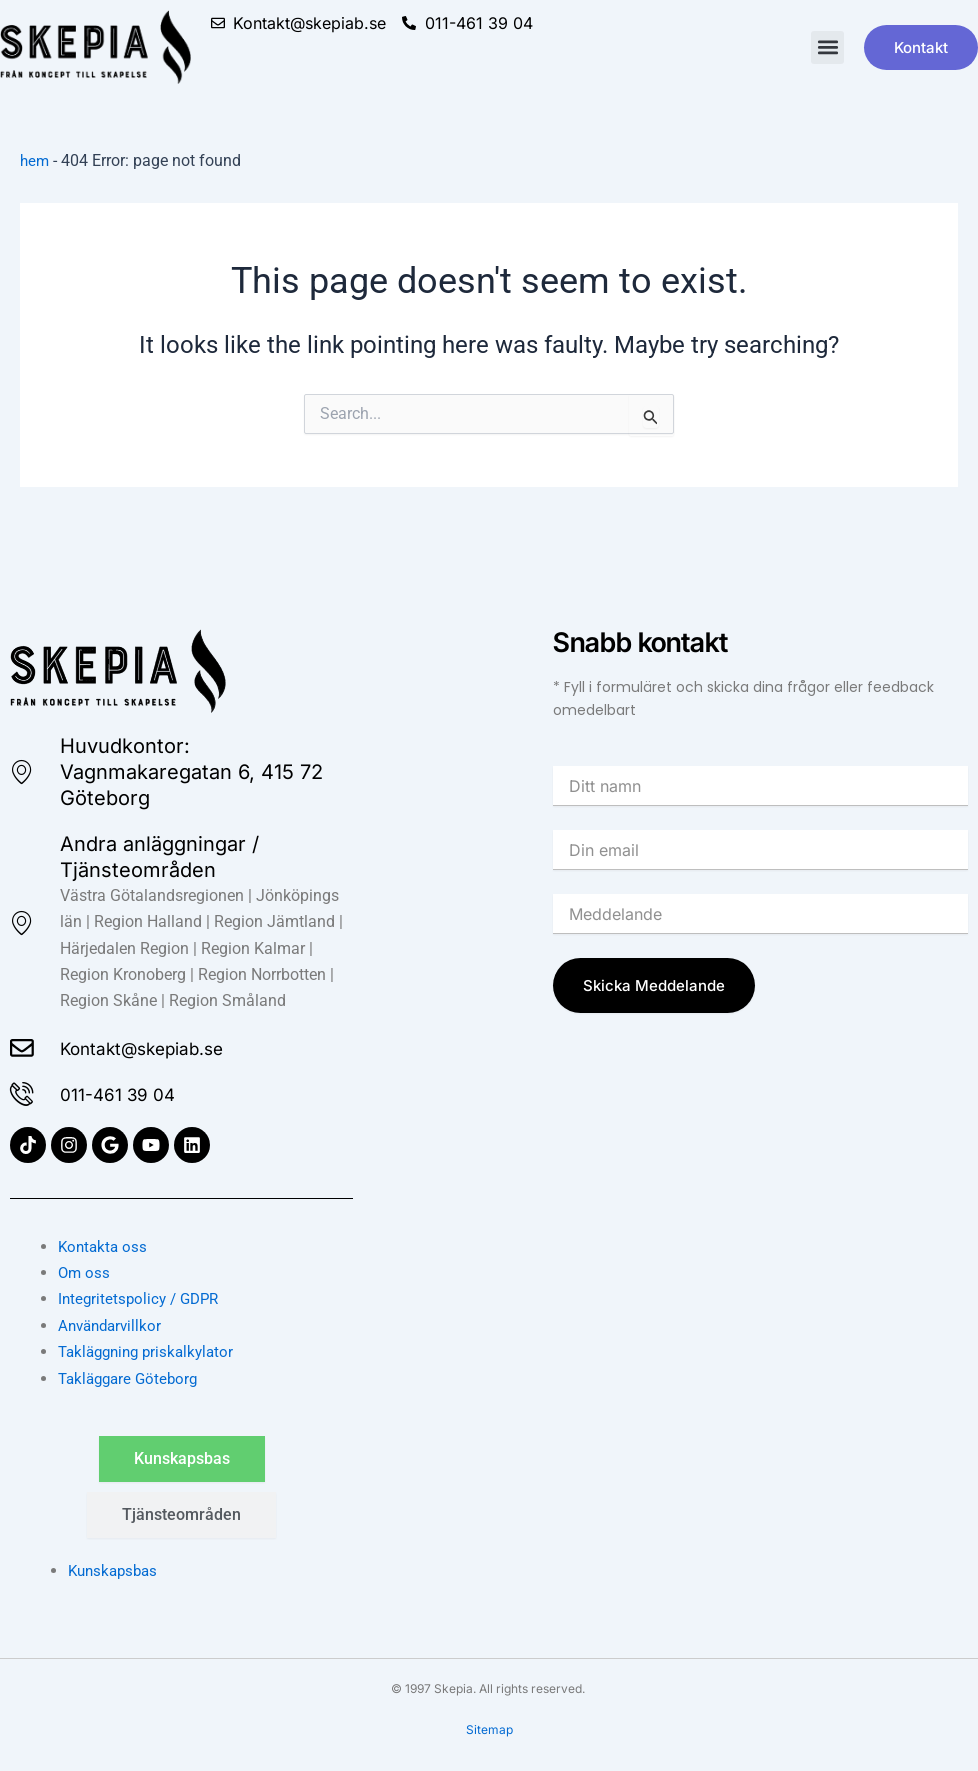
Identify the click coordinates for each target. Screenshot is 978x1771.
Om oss (85, 1272)
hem (35, 160)
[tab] (182, 1459)
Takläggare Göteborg (132, 1378)
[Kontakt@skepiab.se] (24, 1045)
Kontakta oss (104, 1246)
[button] (827, 47)
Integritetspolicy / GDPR (142, 1299)
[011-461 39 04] (24, 1093)
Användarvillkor (113, 1325)
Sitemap (489, 1730)
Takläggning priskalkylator (151, 1352)
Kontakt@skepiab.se (161, 1045)
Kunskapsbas (116, 1570)
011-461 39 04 (130, 1093)
